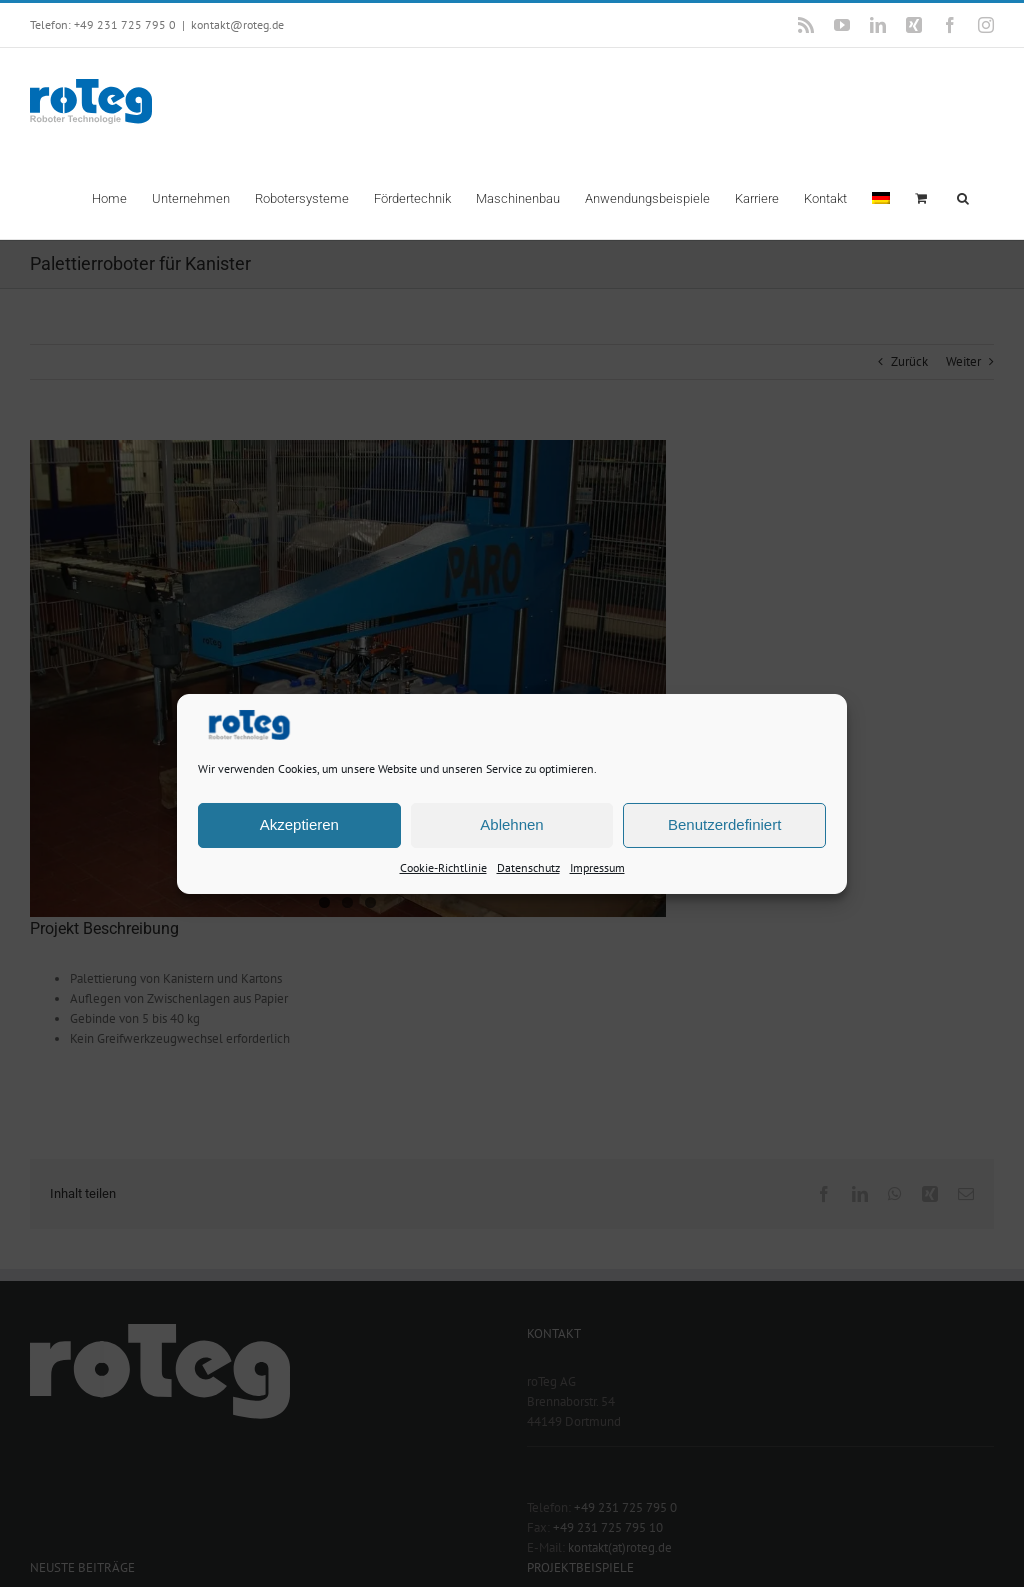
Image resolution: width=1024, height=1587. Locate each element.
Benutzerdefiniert (724, 824)
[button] (963, 197)
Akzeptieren (299, 824)
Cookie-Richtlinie (443, 866)
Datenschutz (528, 866)
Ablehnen (511, 824)
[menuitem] (881, 197)
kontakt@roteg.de (237, 24)
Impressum (597, 866)
